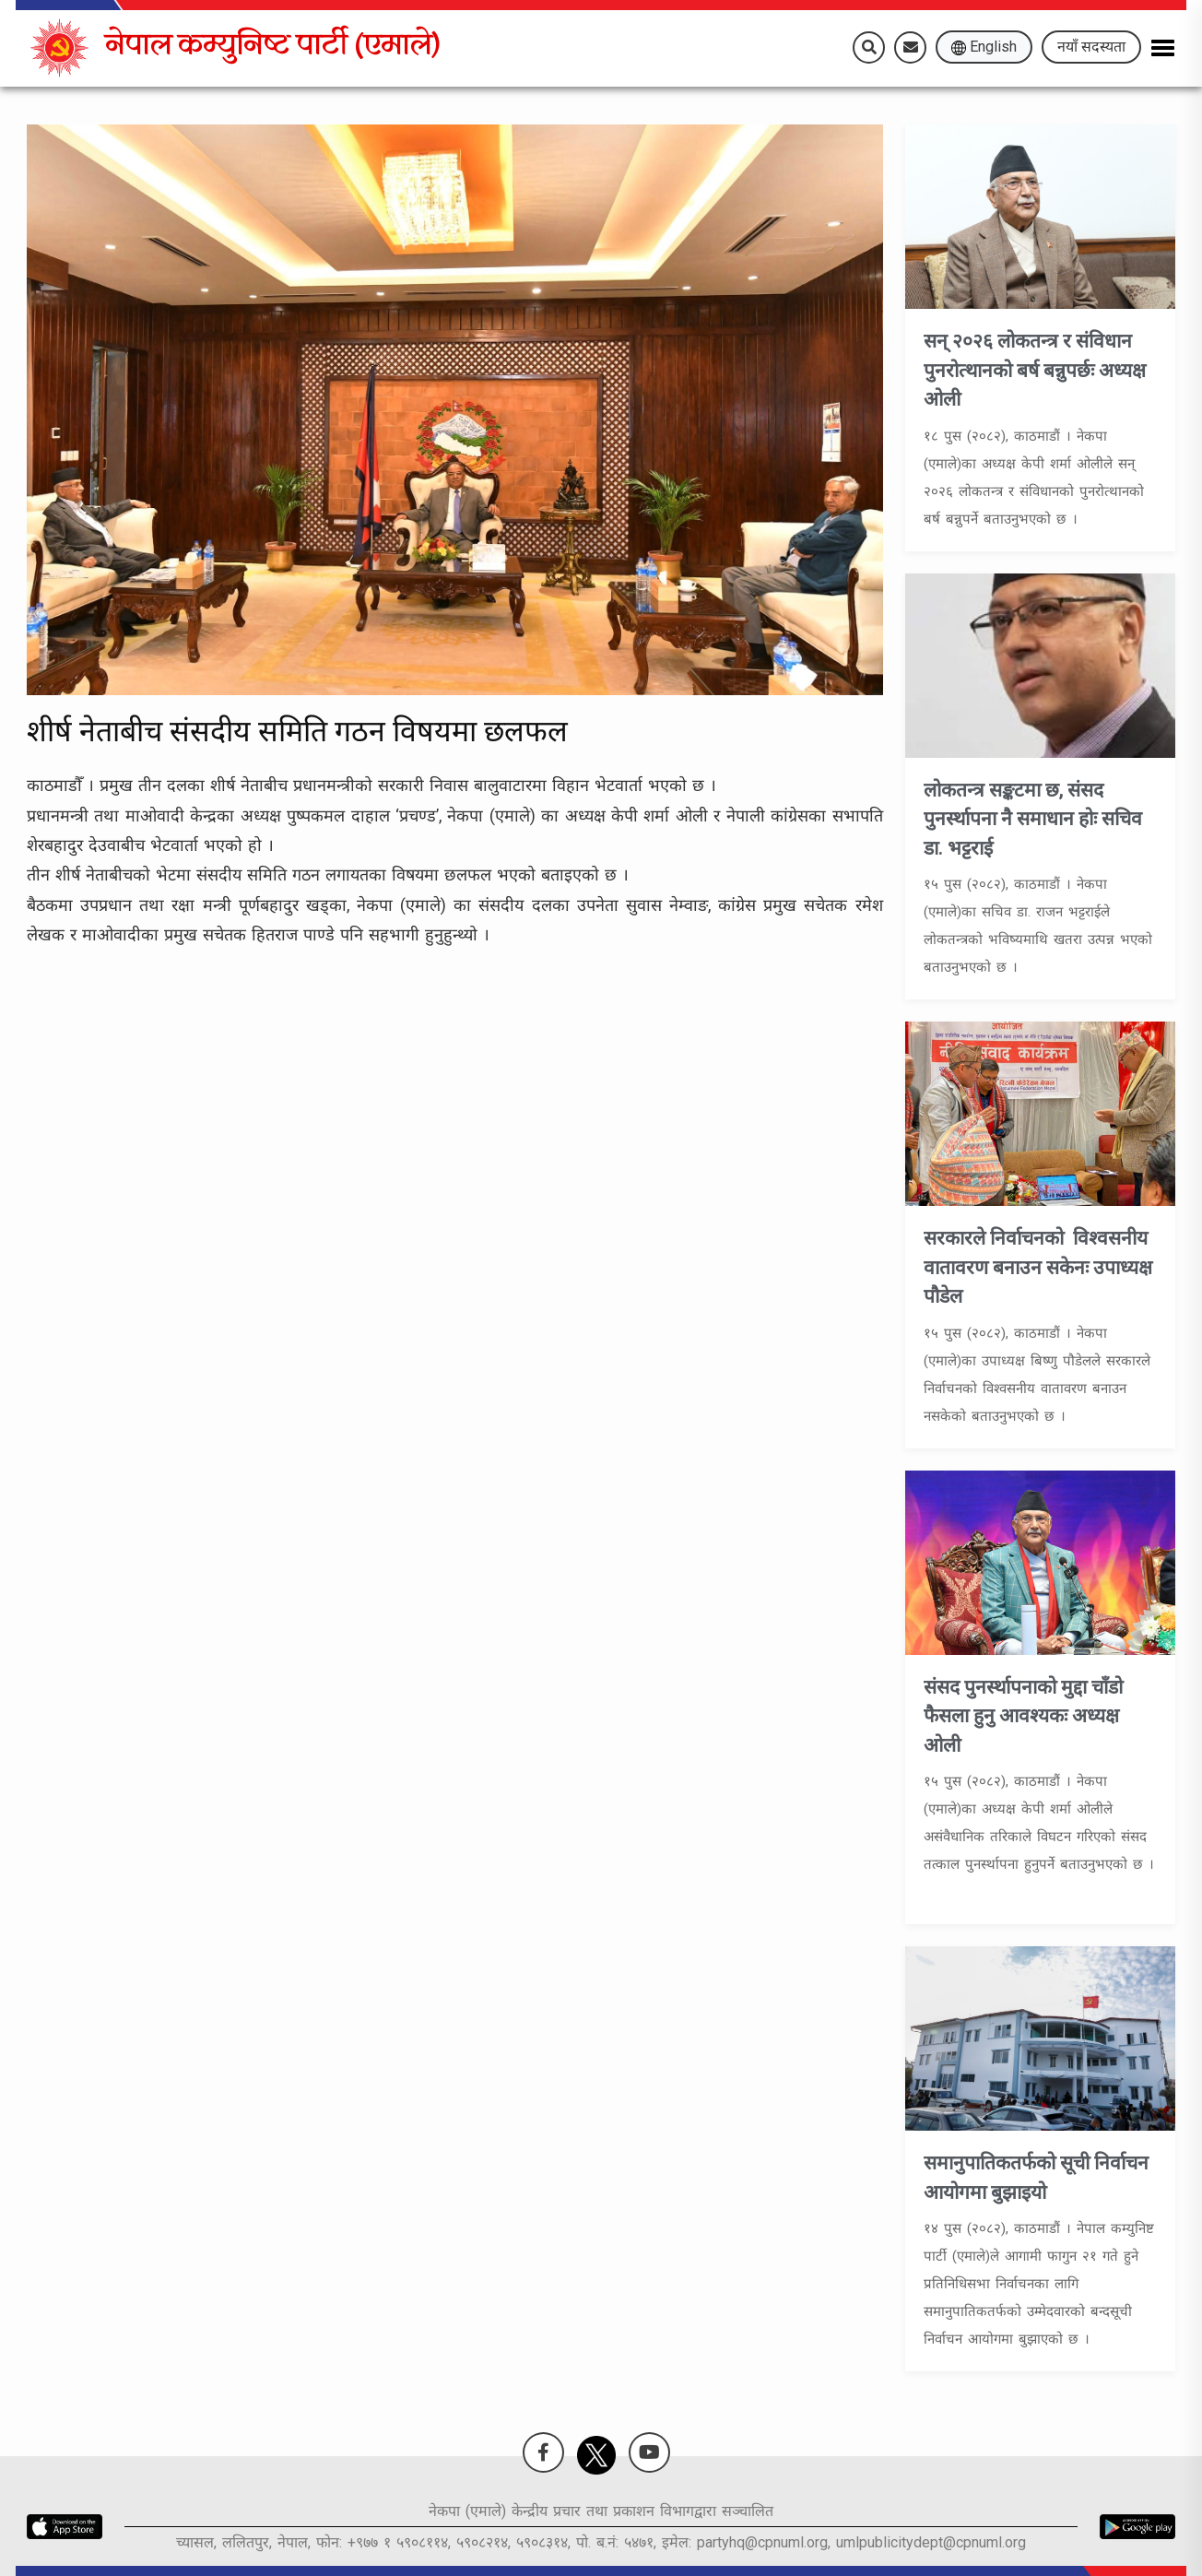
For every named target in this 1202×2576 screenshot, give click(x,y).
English (984, 46)
